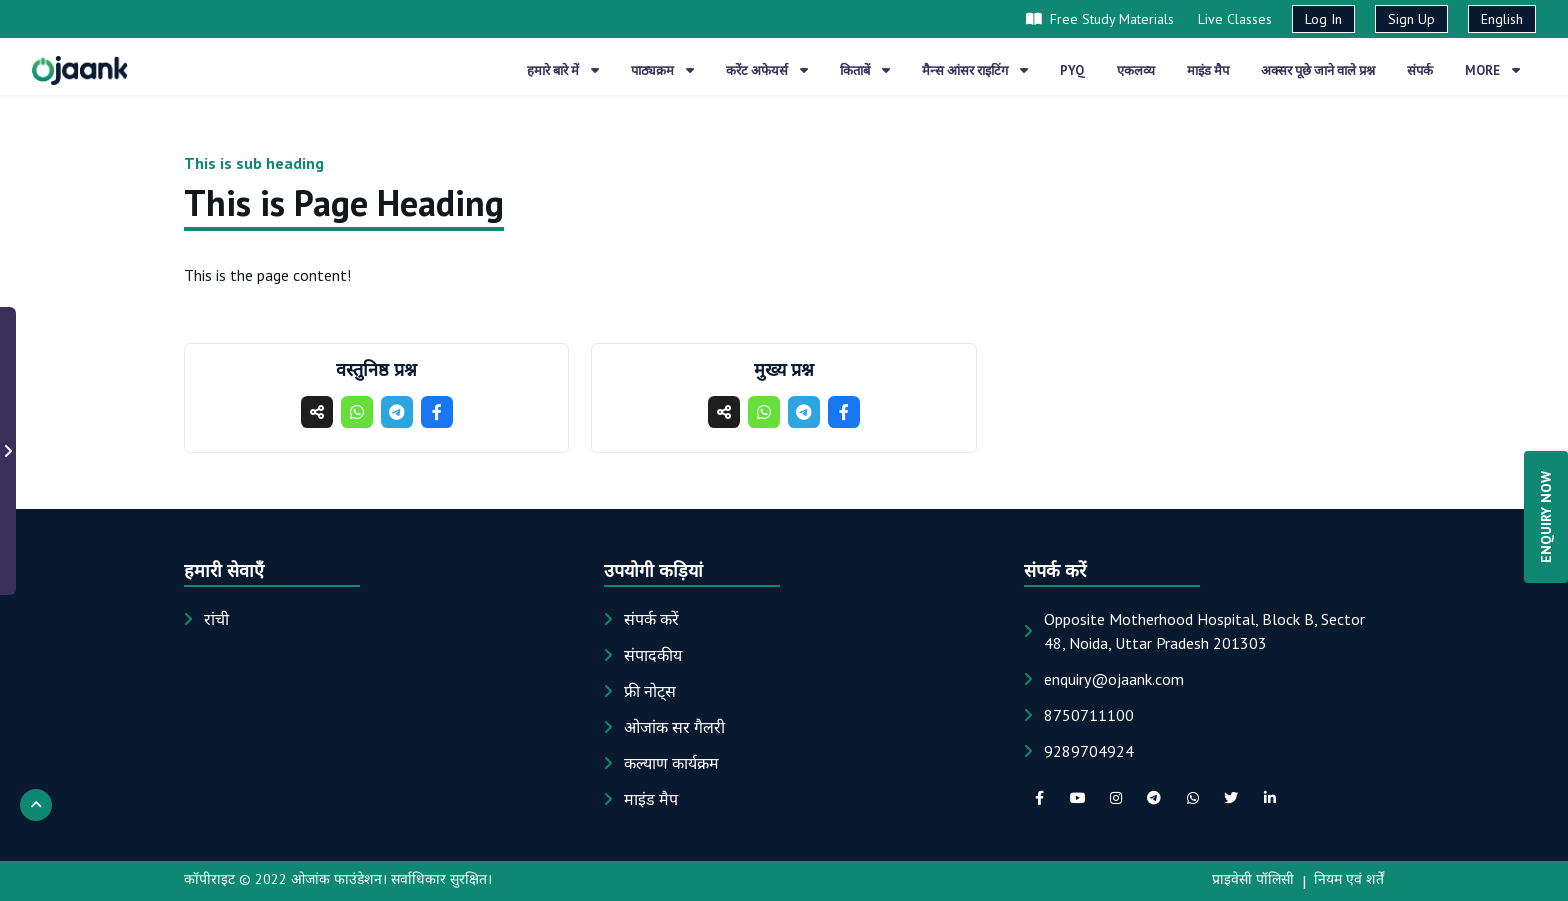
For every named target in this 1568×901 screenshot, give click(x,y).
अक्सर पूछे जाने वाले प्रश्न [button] (1318, 70)
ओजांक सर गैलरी (674, 727)
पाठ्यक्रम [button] (662, 70)
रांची (216, 619)
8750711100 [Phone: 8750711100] (1089, 715)
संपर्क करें (651, 619)
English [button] (1502, 19)
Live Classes (1235, 19)
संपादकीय (653, 655)
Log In (1323, 19)
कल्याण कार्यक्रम (671, 763)
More (1492, 70)
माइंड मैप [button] (1208, 70)
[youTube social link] (1077, 798)
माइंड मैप (651, 799)
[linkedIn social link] (1269, 798)
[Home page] (80, 70)
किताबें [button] (865, 70)
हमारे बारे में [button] (563, 70)
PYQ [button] (1072, 70)
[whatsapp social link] (1193, 798)
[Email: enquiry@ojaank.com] (1114, 679)
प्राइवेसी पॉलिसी (1253, 879)
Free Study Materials (1100, 19)
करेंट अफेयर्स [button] (767, 70)
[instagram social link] (1116, 798)
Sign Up (1411, 19)
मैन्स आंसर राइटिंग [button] (975, 70)
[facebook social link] (1039, 798)
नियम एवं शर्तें (1349, 879)
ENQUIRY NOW (1546, 517)
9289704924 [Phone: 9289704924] (1089, 751)
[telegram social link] (1154, 798)
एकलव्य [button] (1136, 70)
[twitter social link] (1231, 798)
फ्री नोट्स (650, 691)
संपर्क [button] (1420, 70)
